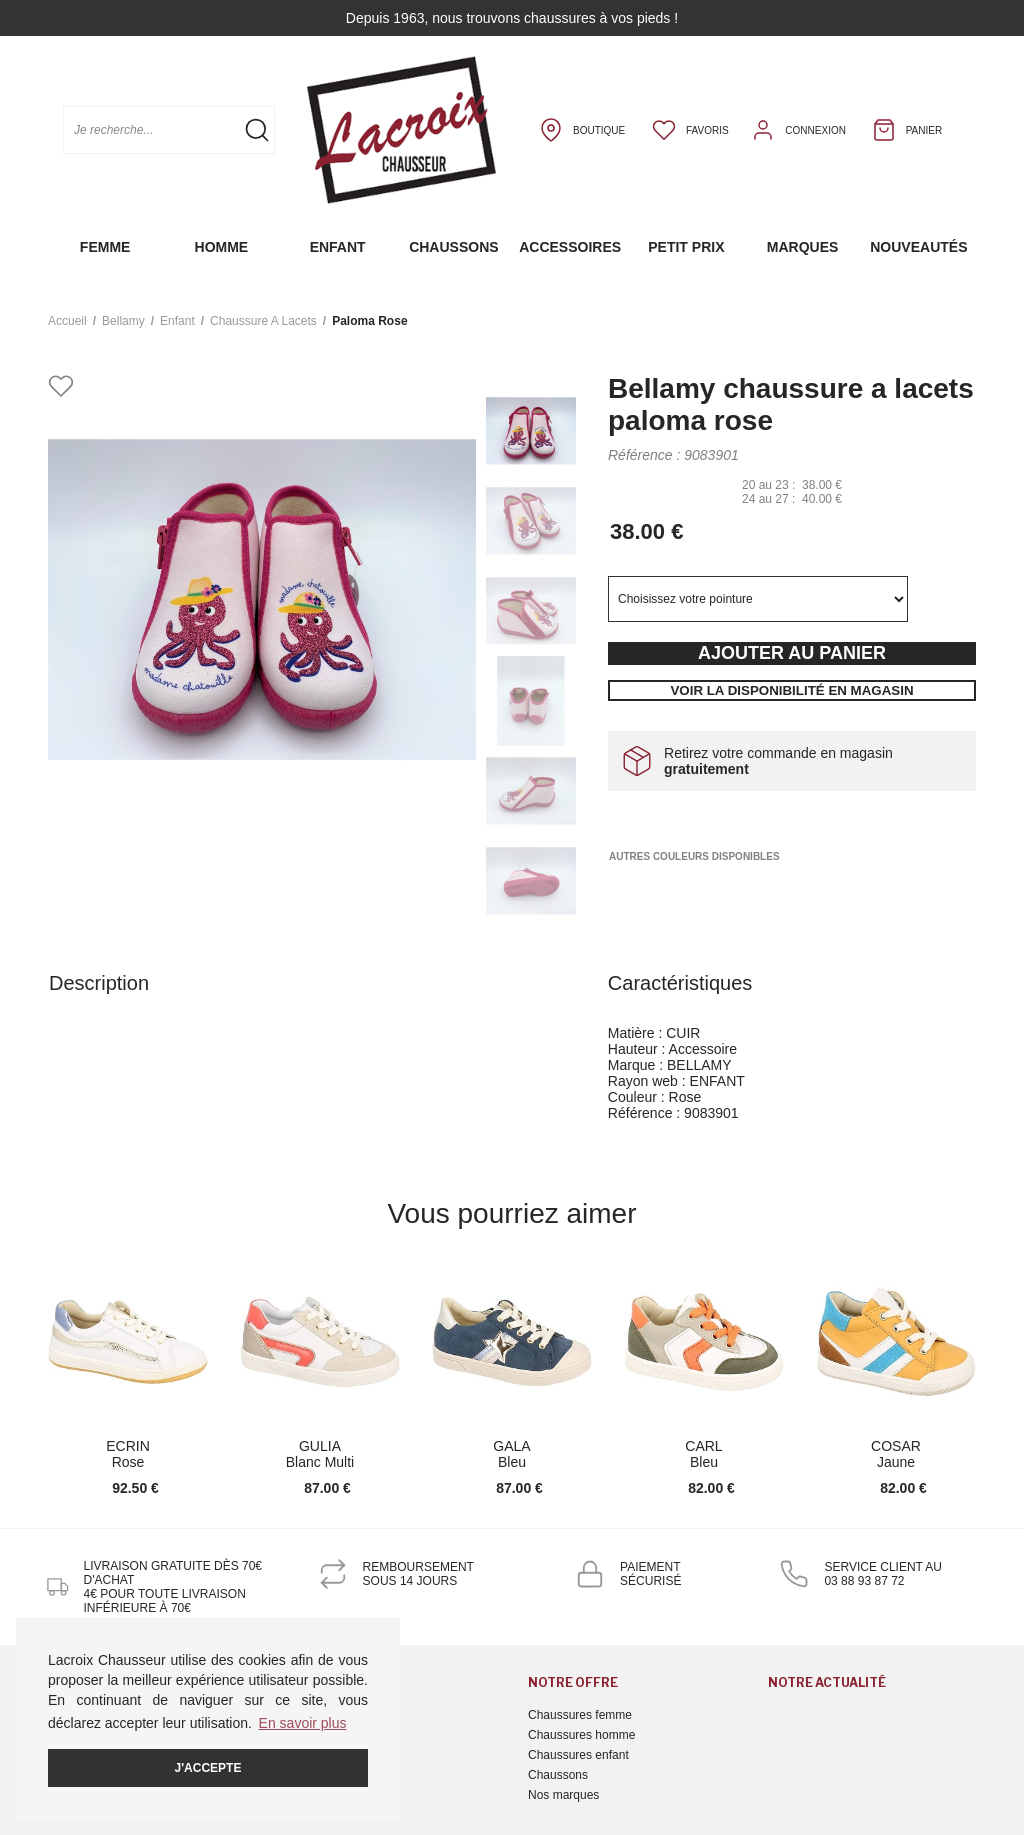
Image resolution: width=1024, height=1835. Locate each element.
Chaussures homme (581, 1735)
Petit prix (686, 247)
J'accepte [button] (208, 1768)
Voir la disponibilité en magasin (791, 690)
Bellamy (123, 321)
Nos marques (563, 1795)
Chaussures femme (580, 1715)
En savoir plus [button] (303, 1723)
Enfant (338, 247)
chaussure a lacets (263, 321)
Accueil (67, 321)
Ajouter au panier (792, 653)
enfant (177, 321)
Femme (105, 247)
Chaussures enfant (578, 1755)
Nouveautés (918, 247)
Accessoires (570, 247)
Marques (803, 247)
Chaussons (453, 247)
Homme (222, 247)
